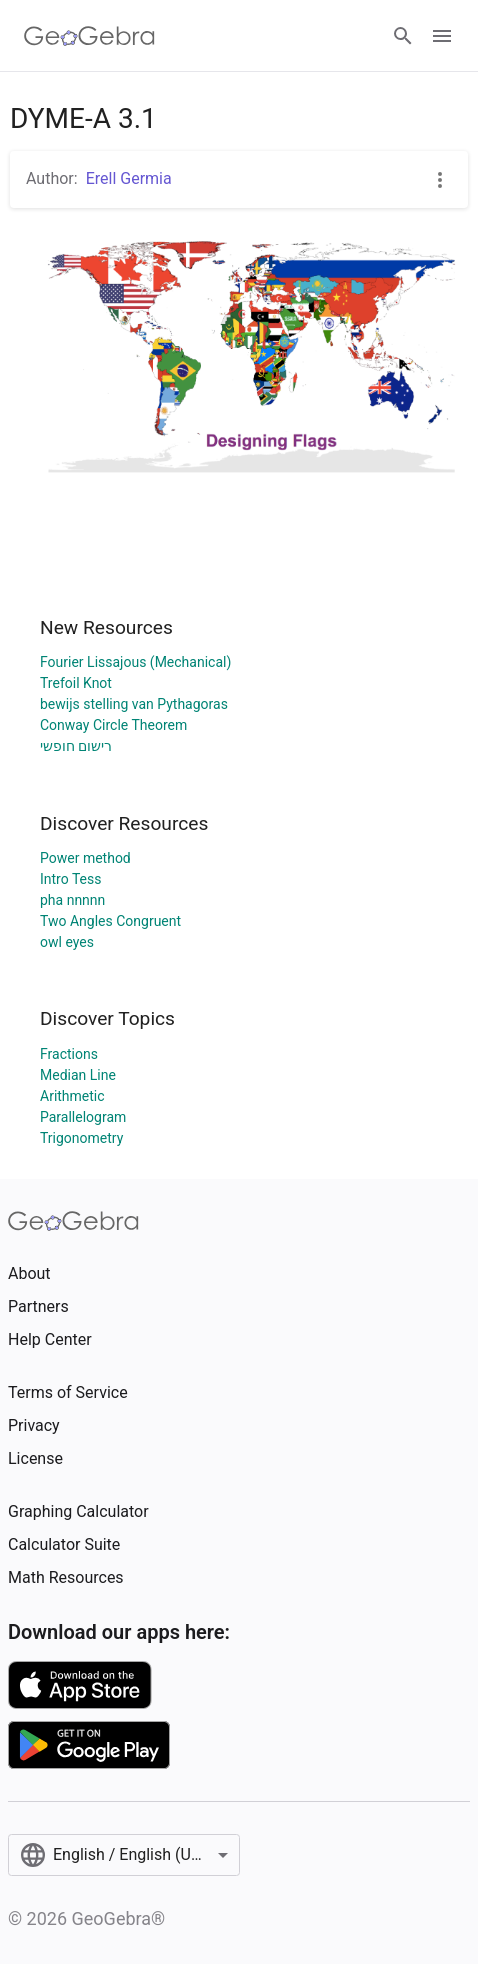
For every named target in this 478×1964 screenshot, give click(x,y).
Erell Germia (129, 178)
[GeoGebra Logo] (89, 36)
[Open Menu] (442, 36)
